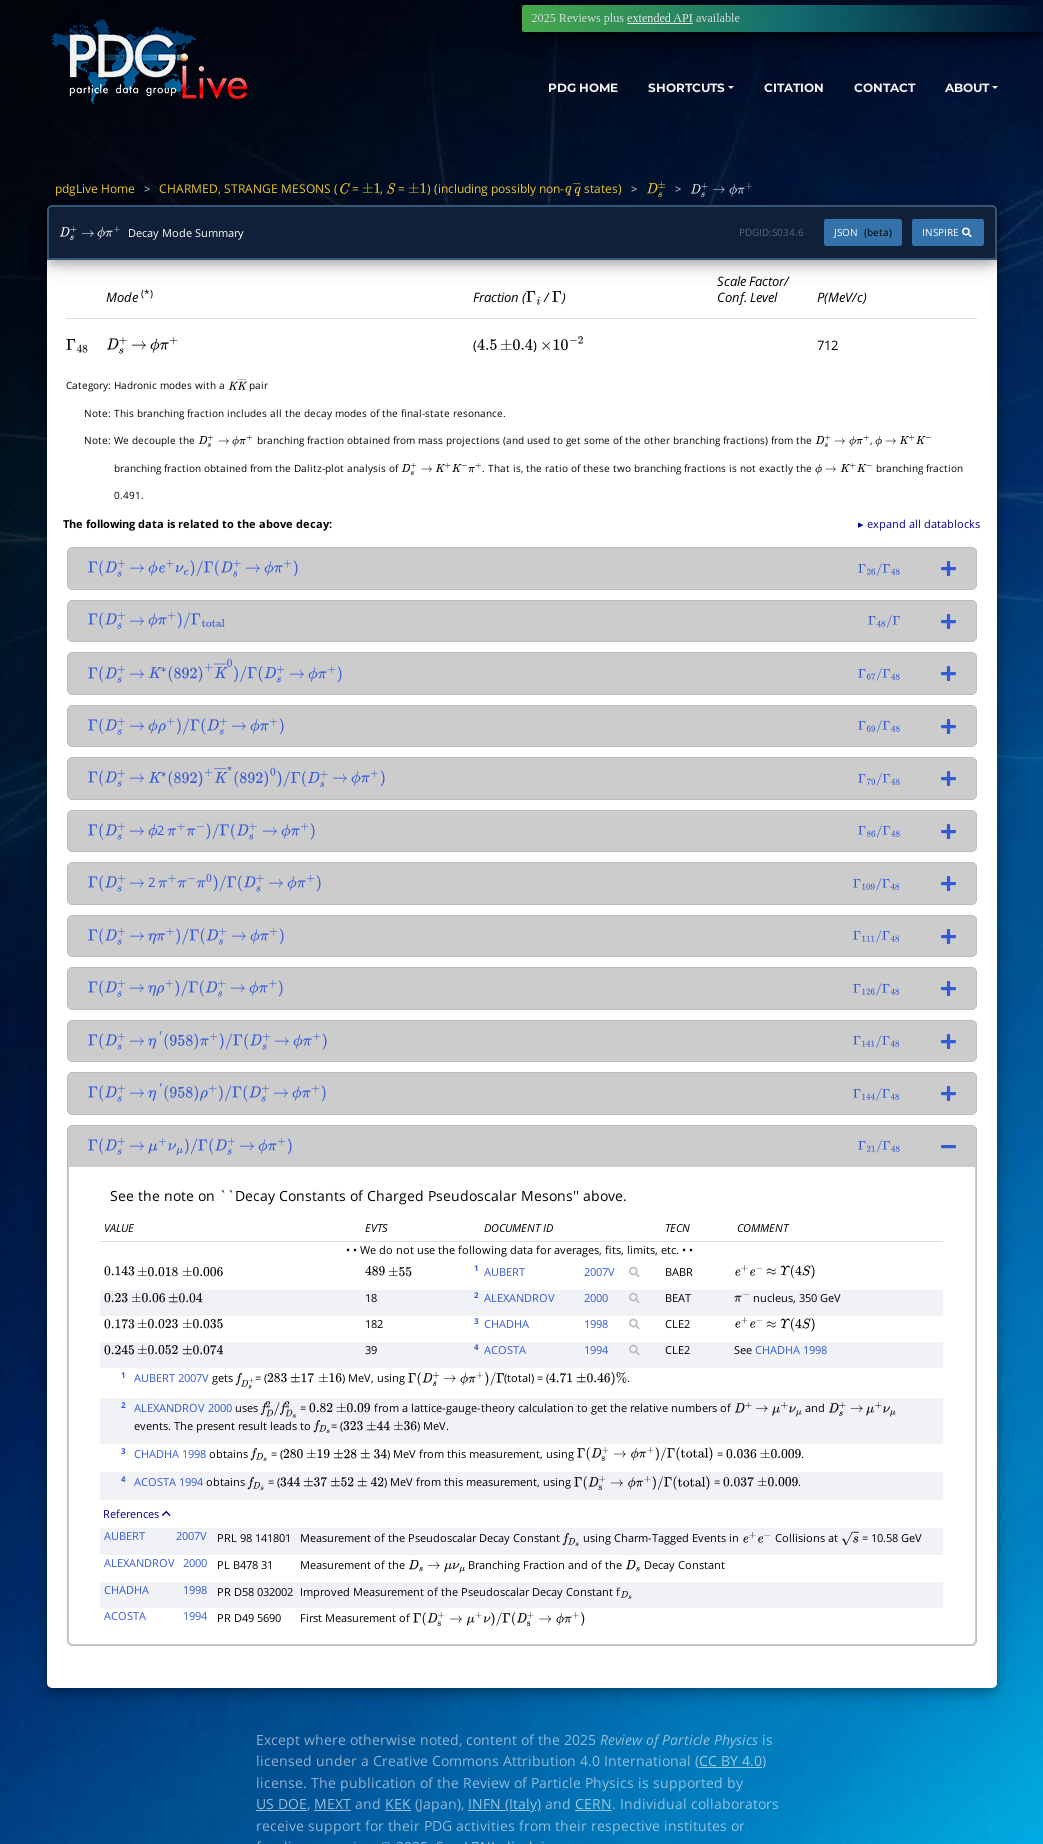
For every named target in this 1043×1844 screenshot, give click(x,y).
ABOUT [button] (958, 87)
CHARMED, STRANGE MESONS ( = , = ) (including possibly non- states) (390, 188)
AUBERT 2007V (171, 1377)
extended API (660, 18)
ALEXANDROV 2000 (183, 1407)
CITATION (758, 87)
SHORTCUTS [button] (631, 87)
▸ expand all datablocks (919, 523)
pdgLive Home (95, 188)
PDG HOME (509, 87)
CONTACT (862, 87)
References (136, 1513)
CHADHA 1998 (791, 1349)
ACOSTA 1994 (168, 1481)
